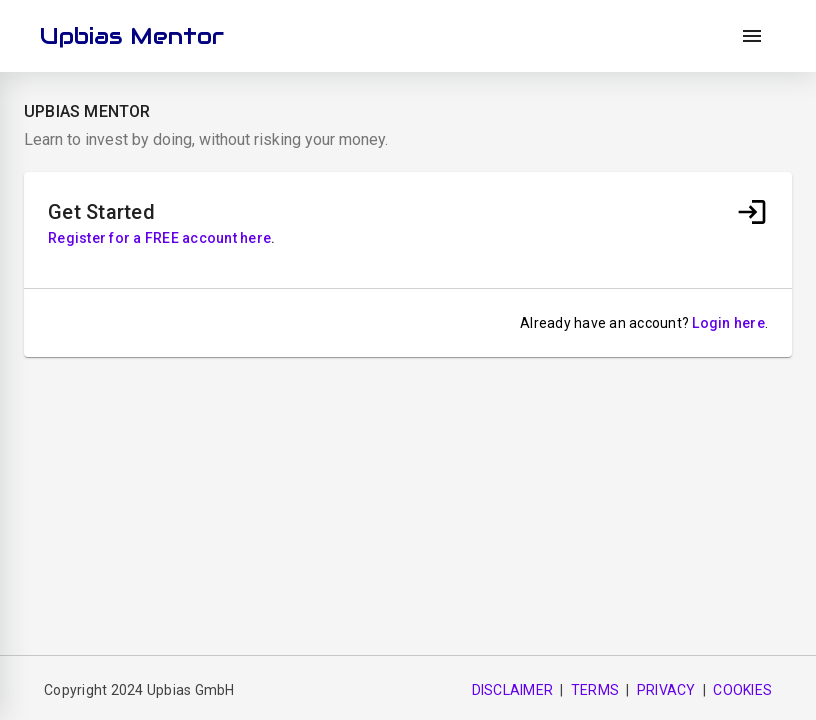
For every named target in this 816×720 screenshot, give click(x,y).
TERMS (595, 690)
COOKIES (742, 690)
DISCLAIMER (513, 690)
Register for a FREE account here (159, 238)
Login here (728, 323)
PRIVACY (666, 690)
